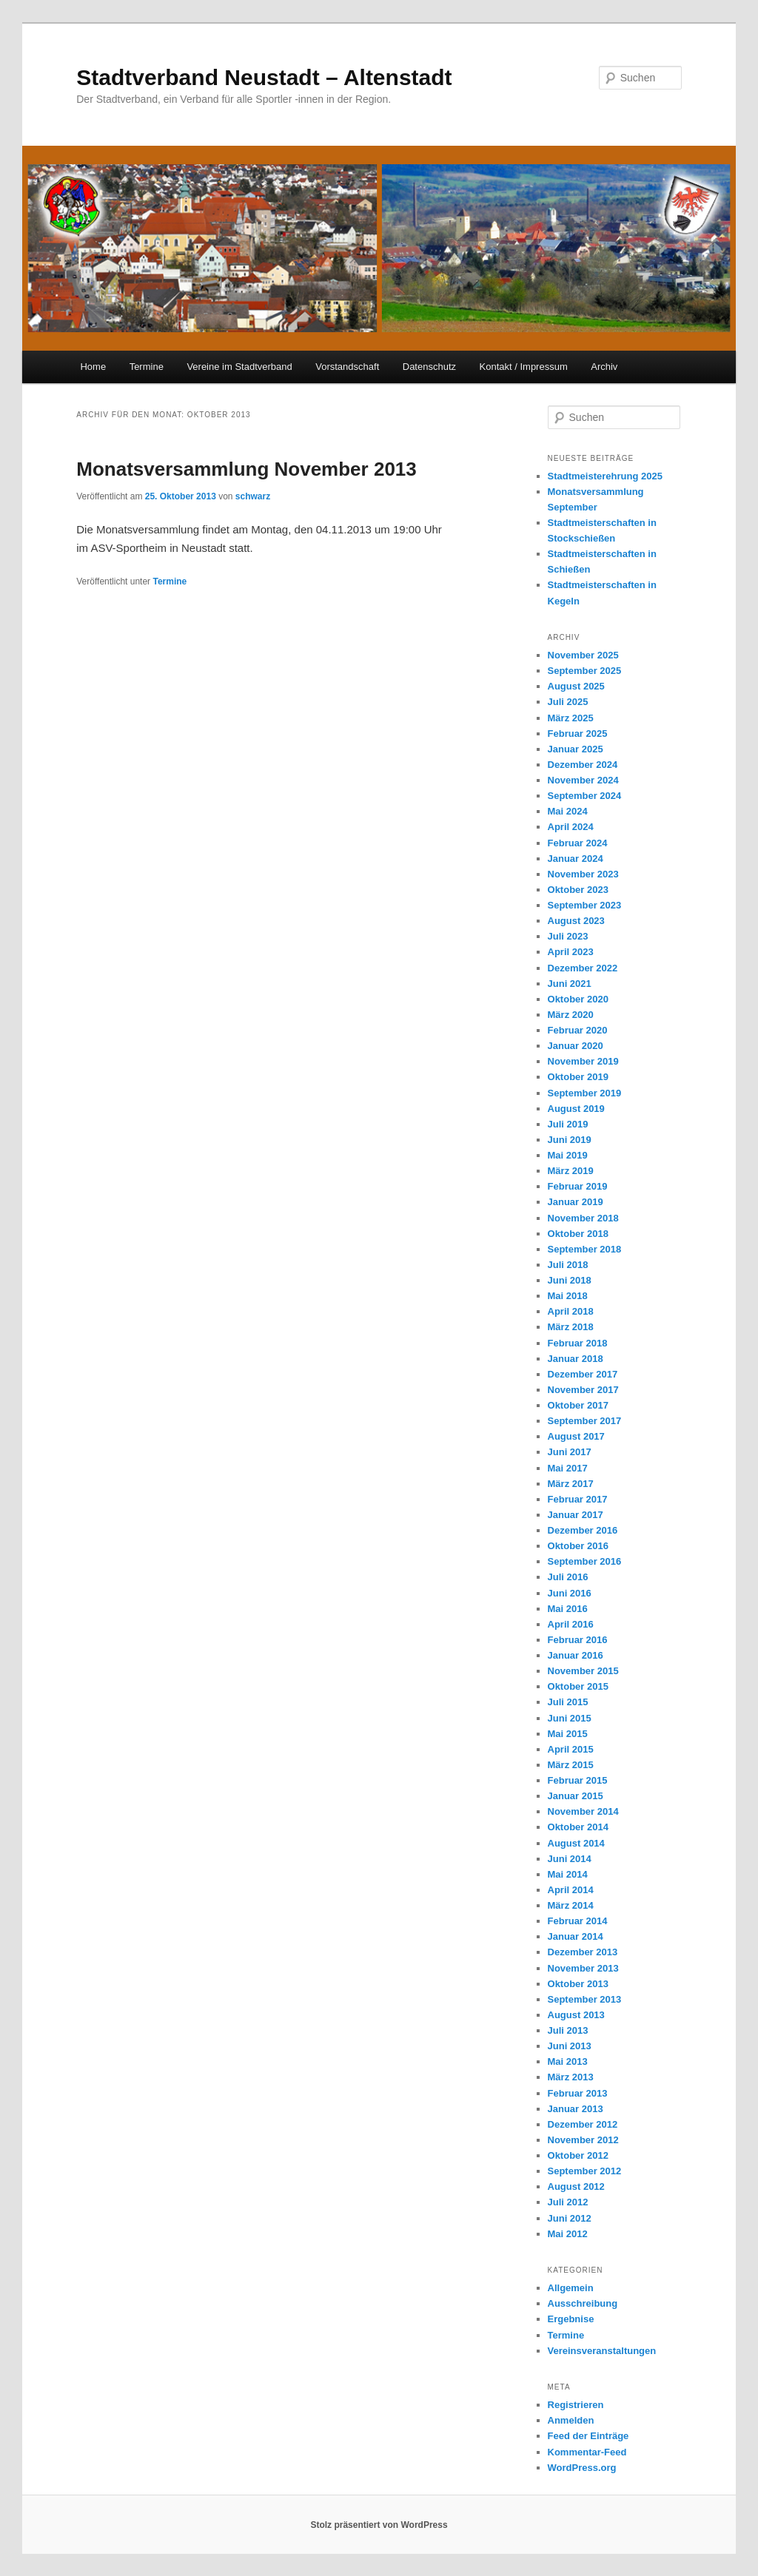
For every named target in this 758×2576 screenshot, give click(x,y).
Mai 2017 (568, 1468)
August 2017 (576, 1436)
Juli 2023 (568, 936)
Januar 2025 (575, 749)
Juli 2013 (568, 2030)
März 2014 (571, 1905)
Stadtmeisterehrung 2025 (605, 476)
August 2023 (576, 920)
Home (93, 366)
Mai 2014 (568, 1874)
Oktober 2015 (578, 1686)
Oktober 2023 (578, 889)
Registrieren (576, 2404)
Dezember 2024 (583, 764)
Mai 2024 (568, 811)
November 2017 (583, 1389)
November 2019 (583, 1061)
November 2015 (583, 1670)
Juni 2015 (569, 1718)
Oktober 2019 (578, 1076)
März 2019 (571, 1170)
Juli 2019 (568, 1124)
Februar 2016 (578, 1639)
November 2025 (583, 655)
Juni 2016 (569, 1593)
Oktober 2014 (578, 1826)
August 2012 (576, 2186)
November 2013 (583, 1968)
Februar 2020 (578, 1030)
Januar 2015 (575, 1795)
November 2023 (583, 874)
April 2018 (571, 1311)
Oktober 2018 (578, 1233)
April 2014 (571, 1889)
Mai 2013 (568, 2061)
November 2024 (583, 780)
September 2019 (585, 1093)
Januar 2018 (575, 1358)
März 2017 (571, 1483)
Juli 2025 (568, 701)
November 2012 (583, 2139)
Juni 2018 (569, 1280)
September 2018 (585, 1249)
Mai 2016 (568, 1608)
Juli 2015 (568, 1701)
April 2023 (571, 951)
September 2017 (585, 1420)
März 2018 (571, 1326)
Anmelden (571, 2420)
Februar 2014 (578, 1920)
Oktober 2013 (578, 1983)
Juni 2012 (569, 2218)
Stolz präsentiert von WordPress (378, 2525)
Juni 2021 (569, 983)
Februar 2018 (578, 1343)
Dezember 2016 (583, 1530)
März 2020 (571, 1014)
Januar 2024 (575, 858)
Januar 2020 (575, 1045)
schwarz (252, 496)
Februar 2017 (578, 1499)
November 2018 (583, 1218)
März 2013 (571, 2077)
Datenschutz (429, 366)
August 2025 (576, 686)
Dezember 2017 (583, 1374)
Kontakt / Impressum (524, 366)
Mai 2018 (568, 1295)
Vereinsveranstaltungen (602, 2350)
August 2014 (576, 1843)
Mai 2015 (568, 1733)
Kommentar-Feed (587, 2452)
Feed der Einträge (588, 2435)
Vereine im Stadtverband (239, 366)
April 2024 (571, 826)
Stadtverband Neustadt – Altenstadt (264, 77)
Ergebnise (571, 2318)
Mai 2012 (568, 2233)
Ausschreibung (583, 2303)
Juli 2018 (568, 1264)
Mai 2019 (568, 1155)
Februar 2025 (578, 733)
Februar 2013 (578, 2093)
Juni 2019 (569, 1139)
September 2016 (585, 1561)
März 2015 (571, 1764)
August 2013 (576, 2014)
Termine (147, 366)
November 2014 (583, 1811)
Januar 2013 (575, 2108)
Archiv (604, 366)
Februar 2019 (578, 1186)
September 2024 (585, 795)
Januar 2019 (575, 1201)
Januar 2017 (575, 1514)
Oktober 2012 (578, 2155)
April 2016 (571, 1624)
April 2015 (571, 1749)
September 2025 (585, 670)
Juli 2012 (568, 2202)
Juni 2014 (569, 1858)
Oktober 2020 (578, 999)
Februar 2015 (578, 1780)
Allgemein (571, 2287)
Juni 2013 (569, 2045)
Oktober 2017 (578, 1405)
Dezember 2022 (583, 968)
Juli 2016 (568, 1576)
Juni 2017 (569, 1451)
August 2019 (576, 1108)
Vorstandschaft (347, 366)
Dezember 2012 (583, 2124)
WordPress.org (582, 2467)
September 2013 (585, 1999)
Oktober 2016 (578, 1545)
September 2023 (585, 905)
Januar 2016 (575, 1655)
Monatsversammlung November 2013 (246, 469)
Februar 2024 (578, 843)
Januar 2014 (575, 1936)
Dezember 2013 (583, 1952)
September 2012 (585, 2171)
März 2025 (571, 718)
